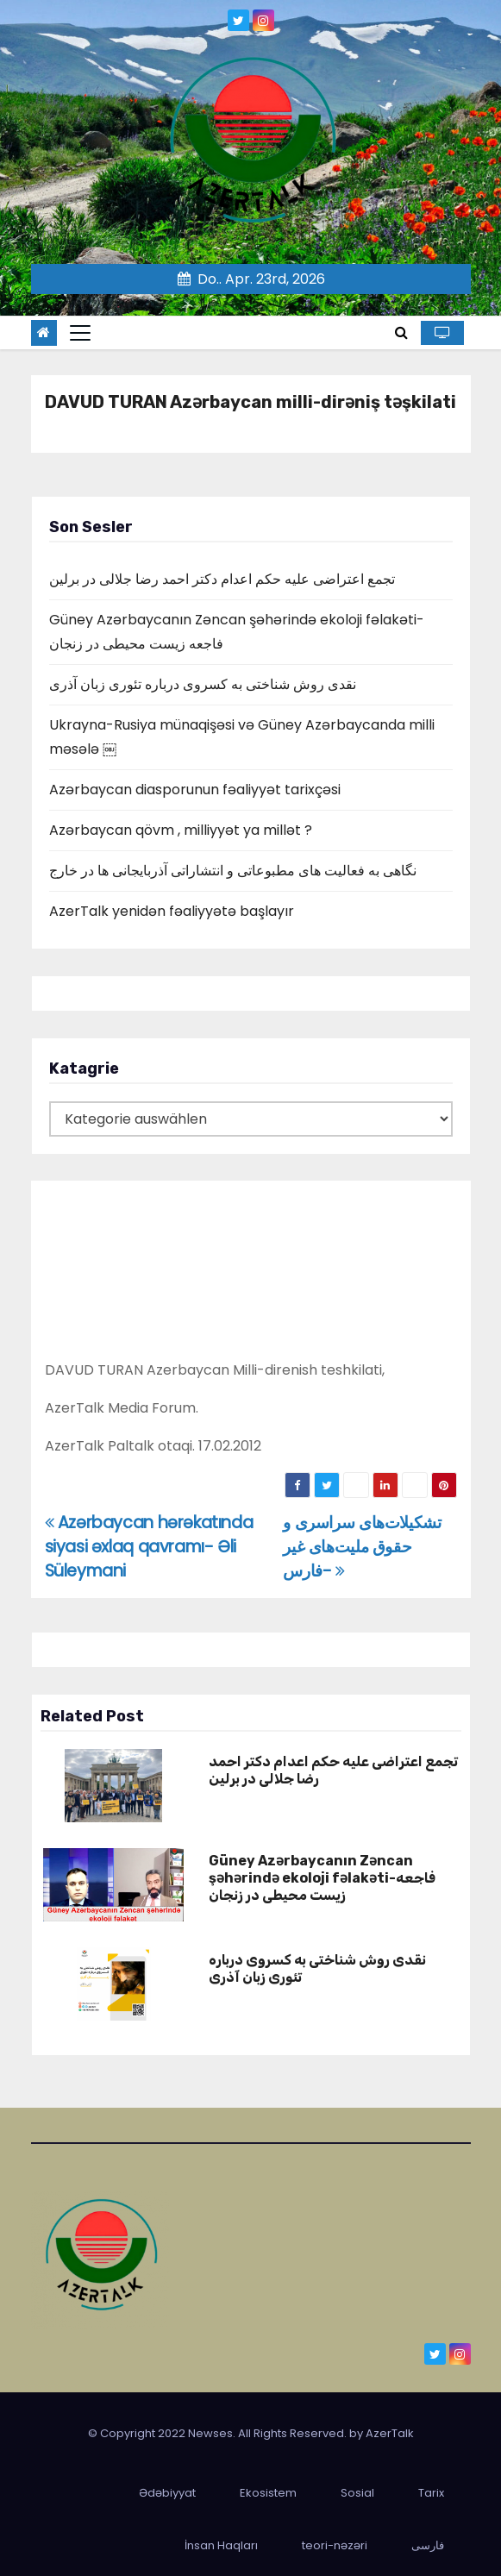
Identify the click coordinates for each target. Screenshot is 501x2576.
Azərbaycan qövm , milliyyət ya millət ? (180, 830)
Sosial (357, 2493)
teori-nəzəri (334, 2545)
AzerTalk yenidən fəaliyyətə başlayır (171, 911)
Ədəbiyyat (167, 2493)
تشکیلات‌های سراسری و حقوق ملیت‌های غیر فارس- (362, 1547)
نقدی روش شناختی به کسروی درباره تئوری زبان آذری (202, 684)
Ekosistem (268, 2493)
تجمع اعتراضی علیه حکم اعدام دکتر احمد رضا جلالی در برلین (222, 579)
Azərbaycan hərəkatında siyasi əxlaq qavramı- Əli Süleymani (149, 1547)
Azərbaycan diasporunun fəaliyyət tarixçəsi (195, 789)
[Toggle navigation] (80, 333)
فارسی (427, 2545)
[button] (401, 332)
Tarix (431, 2493)
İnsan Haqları (221, 2545)
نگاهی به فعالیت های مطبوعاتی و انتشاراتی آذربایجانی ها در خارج (232, 871)
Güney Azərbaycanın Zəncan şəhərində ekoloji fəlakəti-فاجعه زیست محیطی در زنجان (322, 1877)
